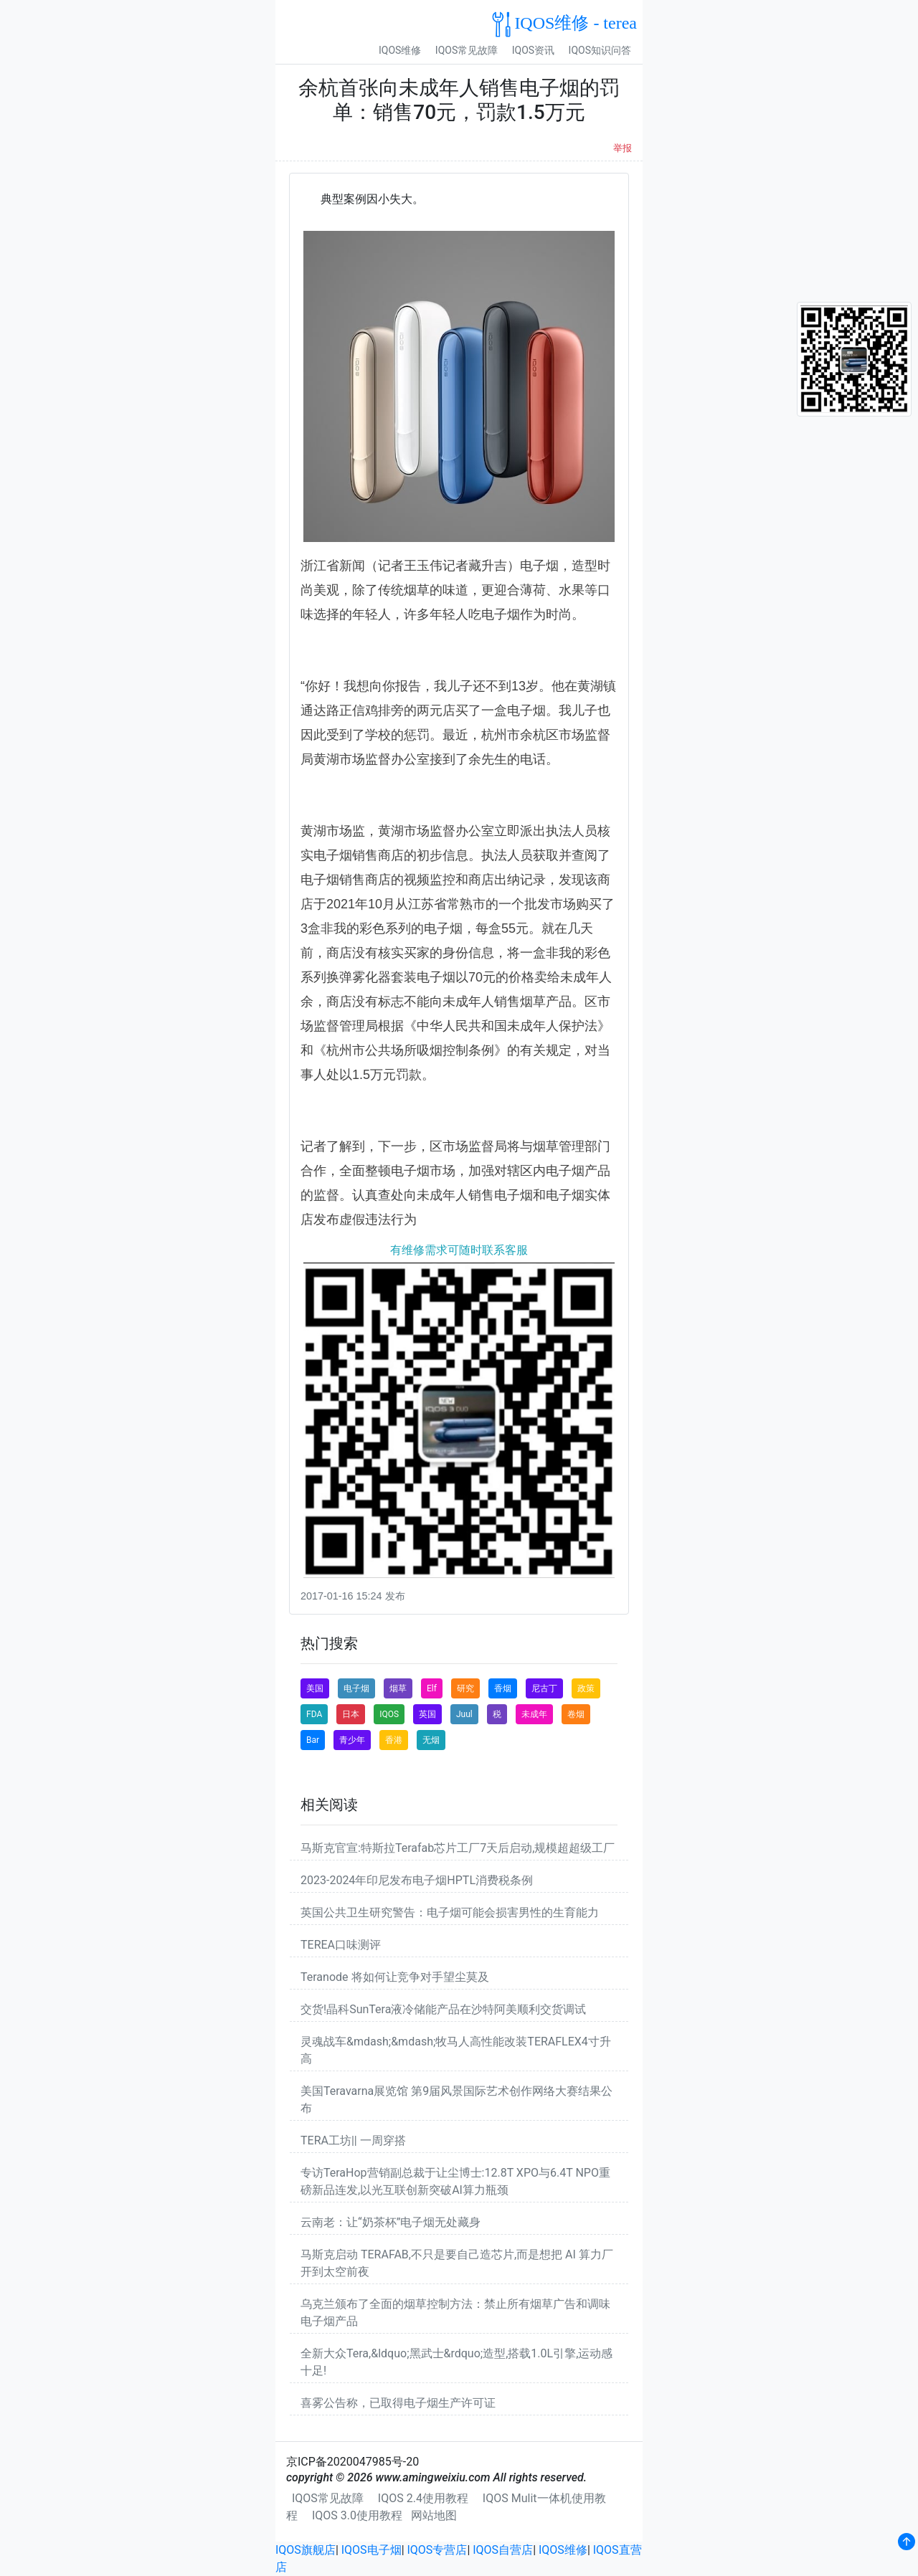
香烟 (502, 1688)
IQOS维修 (400, 50)
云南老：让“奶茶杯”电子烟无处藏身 (391, 2222)
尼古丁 (544, 1688)
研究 (465, 1688)
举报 (622, 148)
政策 (586, 1688)
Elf (432, 1688)
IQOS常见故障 (466, 50)
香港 (393, 1740)
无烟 (431, 1740)
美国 (314, 1688)
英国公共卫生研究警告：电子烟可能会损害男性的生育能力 (450, 1912)
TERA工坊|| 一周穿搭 (353, 2140)
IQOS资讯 (533, 50)
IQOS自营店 (503, 2550)
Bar (312, 1740)
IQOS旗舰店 (305, 2550)
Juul (464, 1714)
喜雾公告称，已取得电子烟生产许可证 (398, 2403)
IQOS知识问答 (600, 50)
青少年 (352, 1740)
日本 (350, 1714)
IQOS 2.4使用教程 (423, 2498)
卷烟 (576, 1714)
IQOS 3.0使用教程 (357, 2515)
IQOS (389, 1714)
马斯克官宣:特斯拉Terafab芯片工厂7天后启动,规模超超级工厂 (458, 1848)
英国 (427, 1714)
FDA (314, 1714)
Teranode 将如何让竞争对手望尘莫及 (395, 1977)
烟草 (398, 1688)
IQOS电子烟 (371, 2550)
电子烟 (356, 1688)
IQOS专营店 (437, 2550)
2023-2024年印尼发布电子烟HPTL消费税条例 (417, 1880)
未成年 (534, 1714)
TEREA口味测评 (341, 1945)
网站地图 (434, 2515)
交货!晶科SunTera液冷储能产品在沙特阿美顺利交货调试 (443, 2009)
